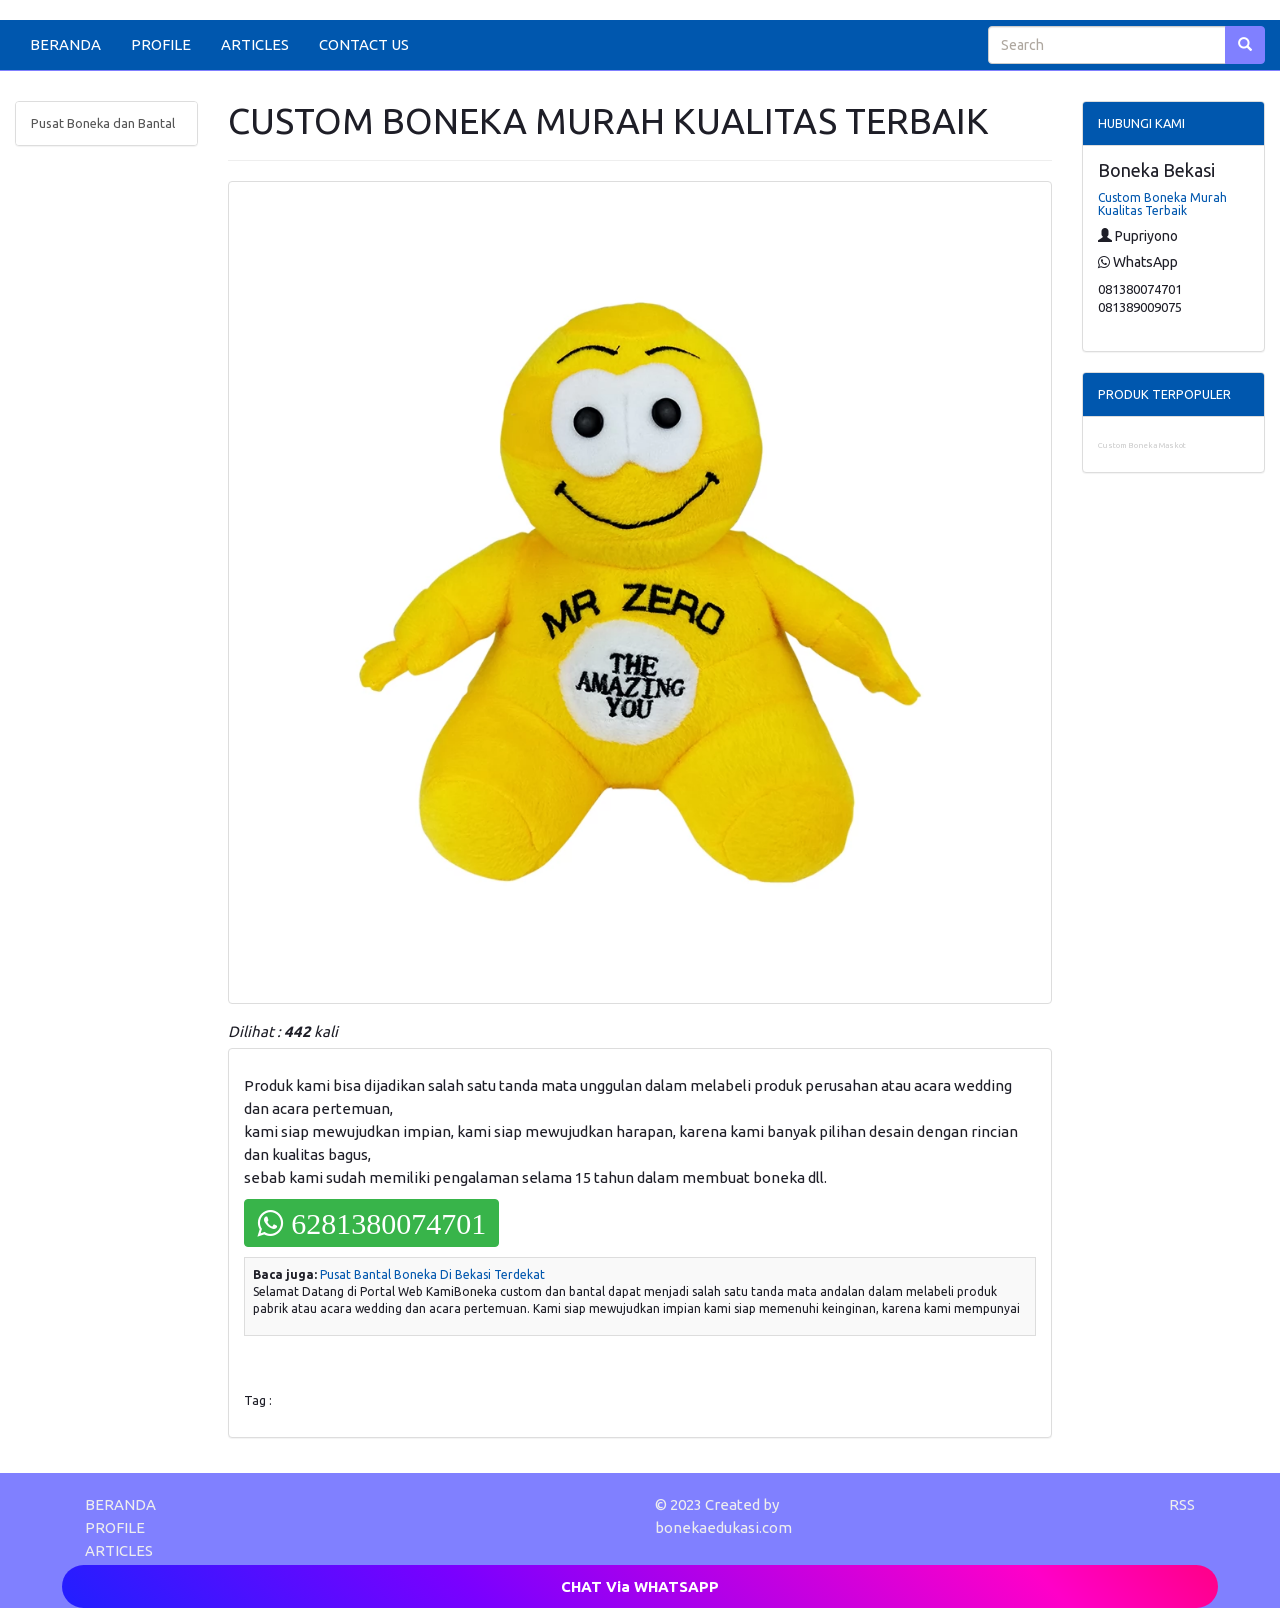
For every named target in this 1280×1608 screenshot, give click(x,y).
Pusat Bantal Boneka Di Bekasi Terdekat (432, 1274)
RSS (1182, 1504)
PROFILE (161, 44)
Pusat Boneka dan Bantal (103, 123)
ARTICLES (255, 44)
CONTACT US (364, 44)
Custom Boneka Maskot (1142, 445)
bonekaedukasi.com (723, 1527)
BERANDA (65, 44)
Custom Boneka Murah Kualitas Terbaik (1162, 204)
